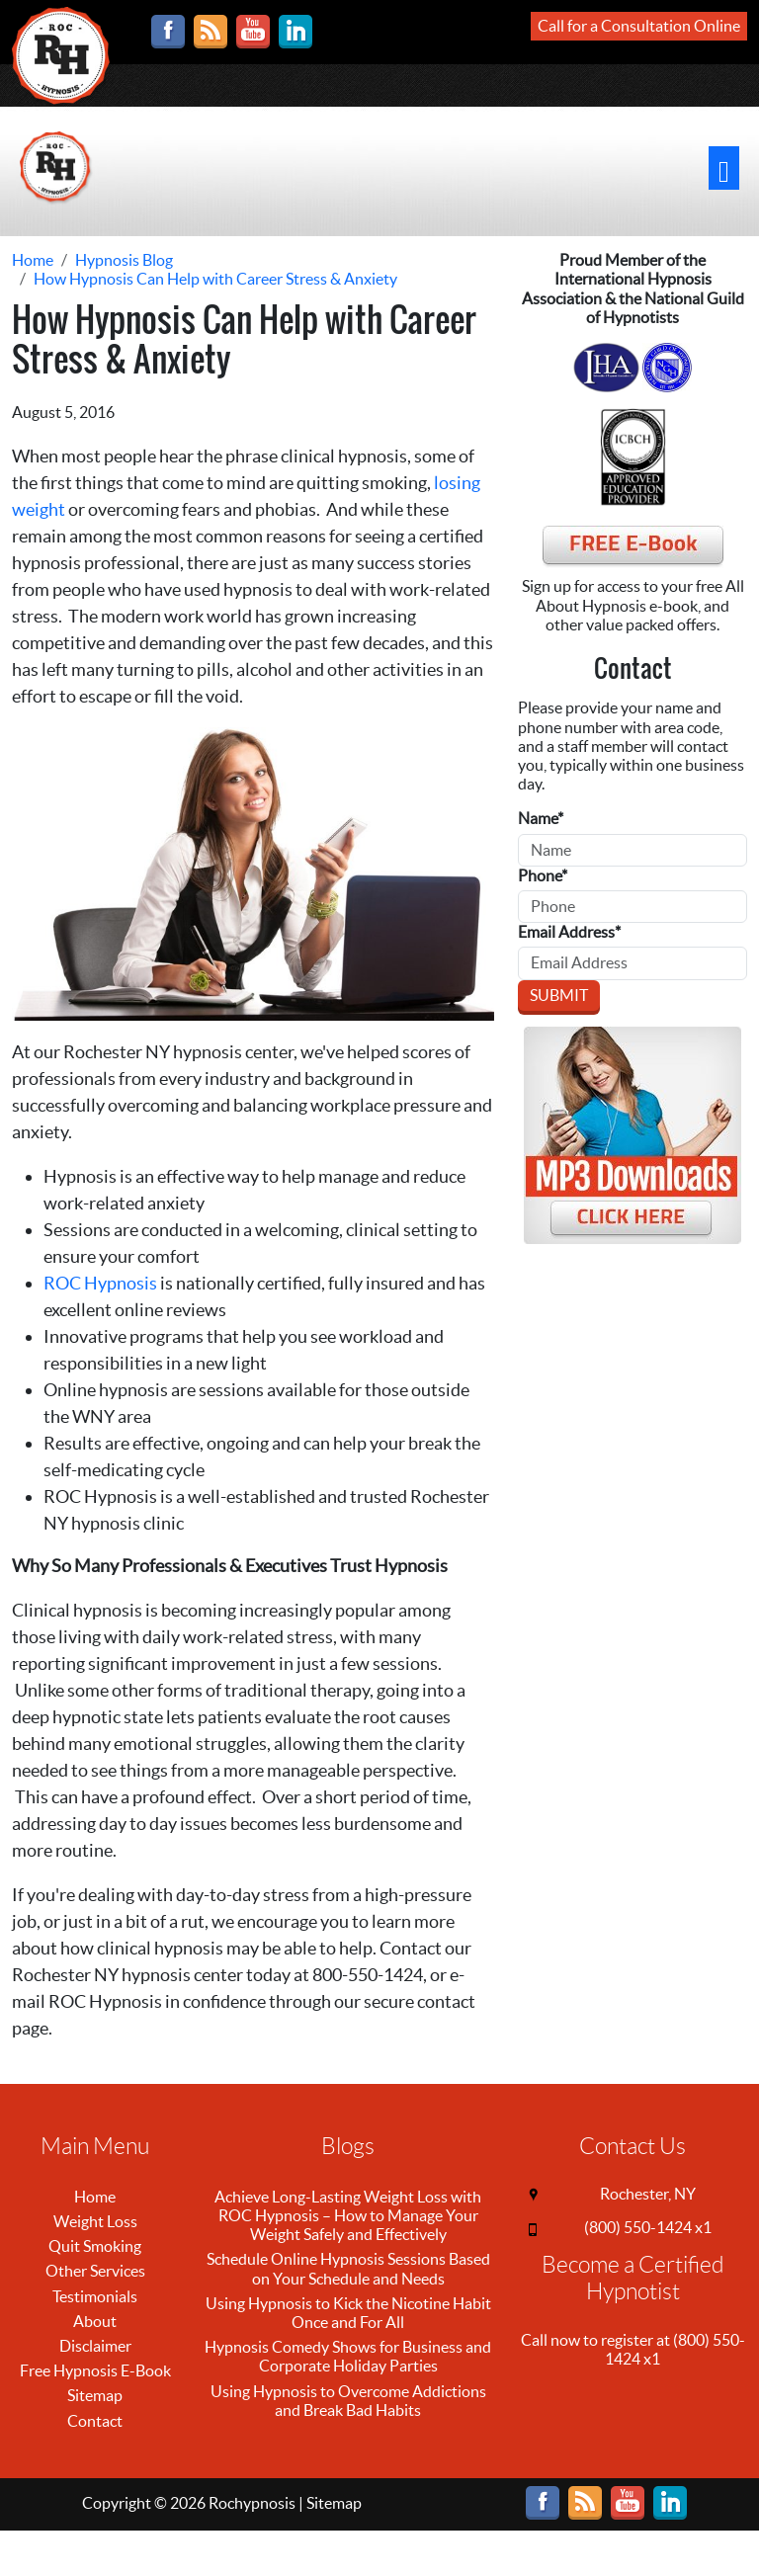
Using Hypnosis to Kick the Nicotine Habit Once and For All (348, 2312)
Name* (540, 818)
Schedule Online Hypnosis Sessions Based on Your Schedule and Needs (348, 2268)
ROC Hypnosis (100, 1283)
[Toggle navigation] (724, 168)
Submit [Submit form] (559, 995)
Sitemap (95, 2395)
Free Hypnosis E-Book (95, 2370)
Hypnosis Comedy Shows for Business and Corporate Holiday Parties (348, 2356)
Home (95, 2196)
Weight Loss (95, 2221)
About (95, 2321)
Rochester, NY (648, 2193)
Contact (95, 2421)
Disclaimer (95, 2346)
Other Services (95, 2271)
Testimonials (94, 2296)
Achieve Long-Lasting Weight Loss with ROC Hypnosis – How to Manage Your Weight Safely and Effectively (347, 2215)
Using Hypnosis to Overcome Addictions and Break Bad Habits (348, 2400)
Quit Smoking (94, 2246)
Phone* (542, 875)
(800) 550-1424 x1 (648, 2227)
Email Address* (569, 932)
